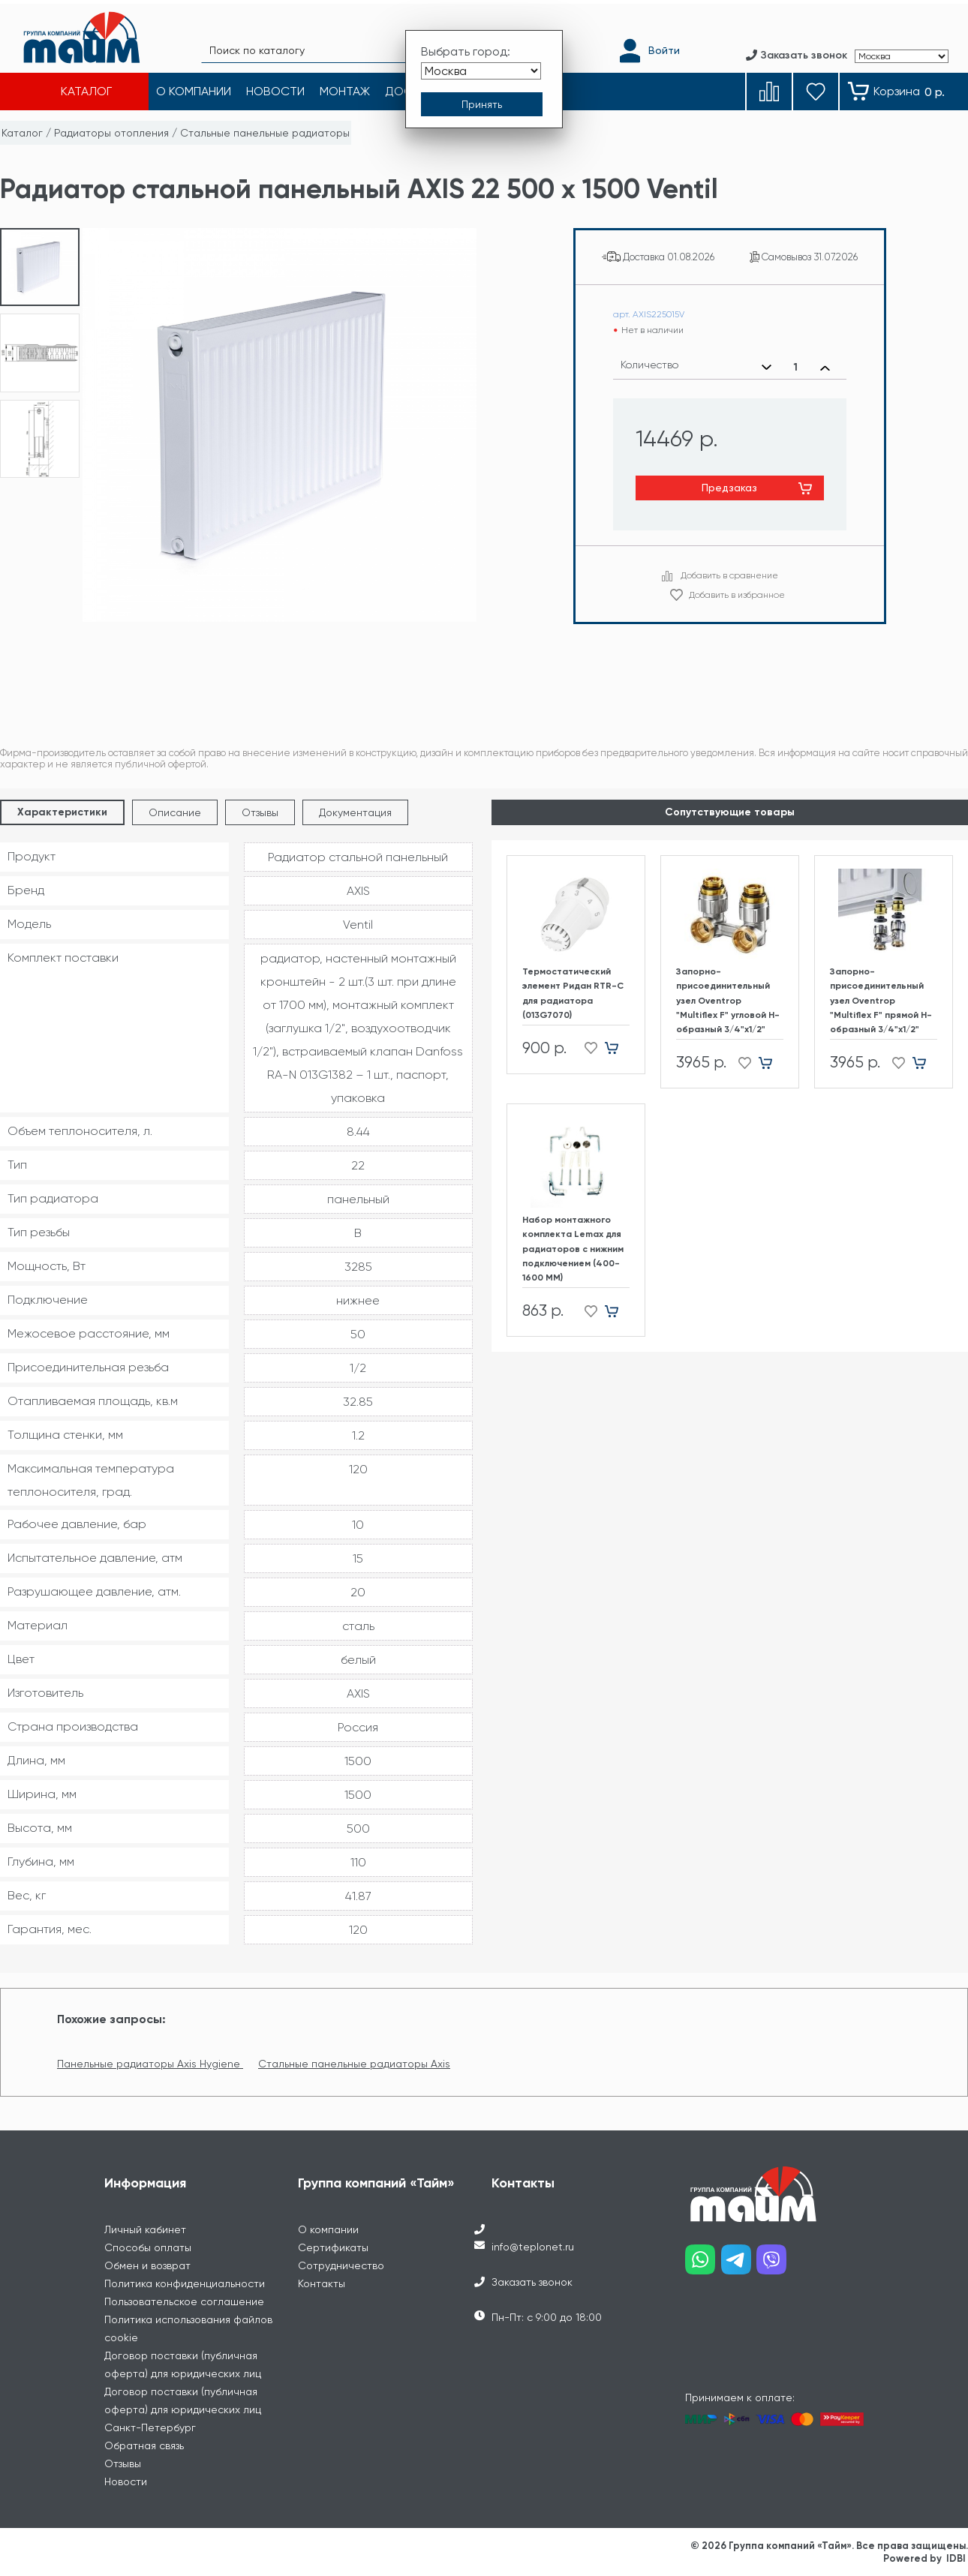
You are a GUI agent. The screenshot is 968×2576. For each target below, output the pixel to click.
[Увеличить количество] (825, 367)
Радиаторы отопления (111, 133)
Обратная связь (144, 2445)
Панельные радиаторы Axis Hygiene (150, 2064)
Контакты (321, 2283)
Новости (125, 2481)
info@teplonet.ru (533, 2247)
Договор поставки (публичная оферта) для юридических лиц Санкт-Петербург (182, 2409)
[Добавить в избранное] (586, 1048)
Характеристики (62, 812)
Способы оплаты (147, 2247)
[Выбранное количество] (795, 367)
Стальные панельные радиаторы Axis (354, 2064)
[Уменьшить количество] (766, 367)
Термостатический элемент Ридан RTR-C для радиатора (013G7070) (573, 993)
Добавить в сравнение (729, 575)
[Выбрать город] (481, 66)
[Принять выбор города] (482, 100)
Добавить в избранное (737, 595)
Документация (355, 812)
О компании (328, 2229)
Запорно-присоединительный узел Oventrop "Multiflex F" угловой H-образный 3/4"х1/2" (728, 1000)
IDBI (956, 2558)
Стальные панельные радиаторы (265, 133)
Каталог (22, 133)
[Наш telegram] (739, 2265)
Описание (175, 812)
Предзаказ (729, 488)
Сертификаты (333, 2247)
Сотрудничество (341, 2265)
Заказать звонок (532, 2282)
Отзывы (260, 812)
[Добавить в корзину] (617, 1048)
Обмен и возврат (147, 2265)
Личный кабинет (145, 2229)
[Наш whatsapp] (703, 2265)
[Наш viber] (774, 2265)
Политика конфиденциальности (184, 2283)
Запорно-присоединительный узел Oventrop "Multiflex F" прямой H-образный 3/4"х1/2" (881, 1000)
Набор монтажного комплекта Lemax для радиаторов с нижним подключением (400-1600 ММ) (573, 1248)
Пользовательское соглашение (184, 2301)
